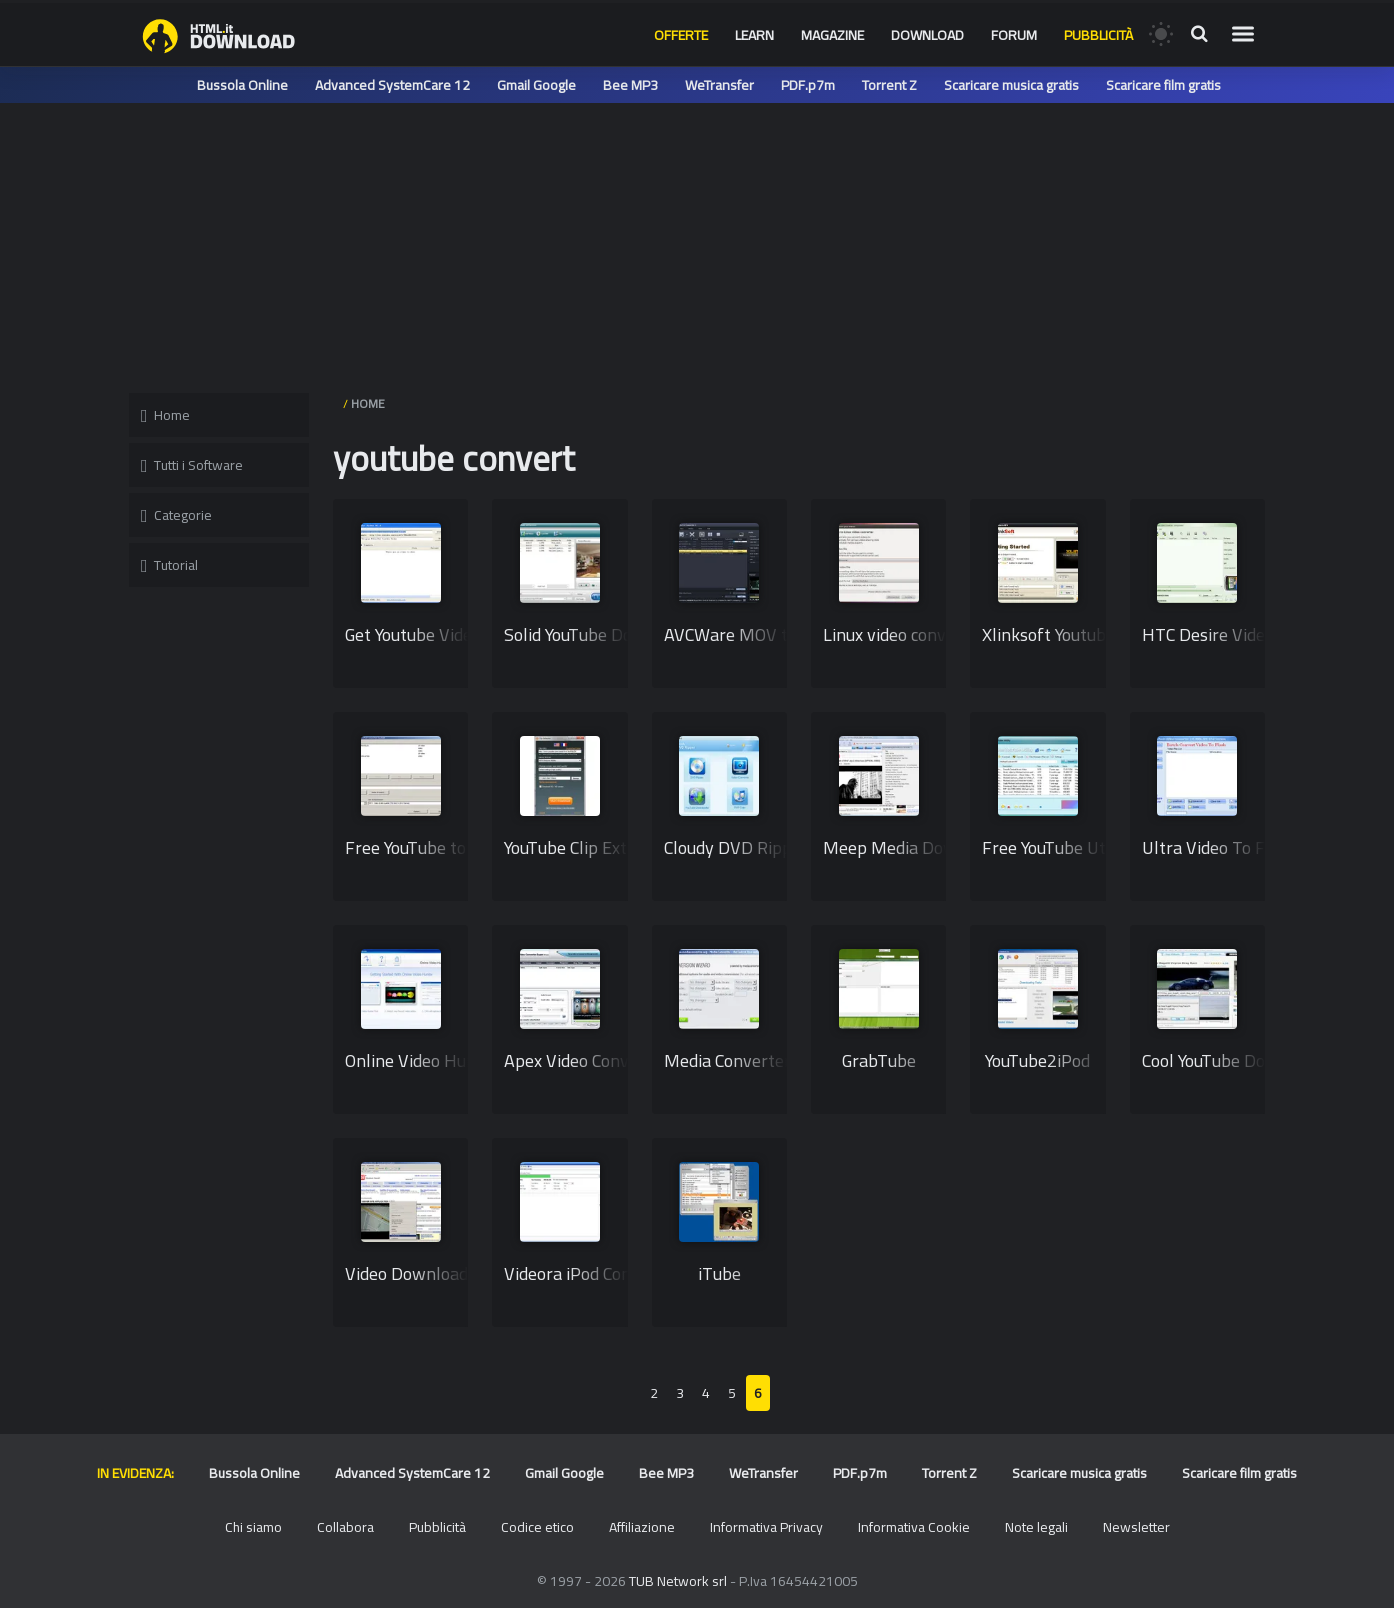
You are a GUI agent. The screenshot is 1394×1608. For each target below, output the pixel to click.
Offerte (681, 35)
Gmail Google (536, 85)
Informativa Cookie (914, 1527)
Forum (1014, 35)
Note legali (1036, 1527)
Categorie (176, 515)
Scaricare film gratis (1163, 85)
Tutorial (169, 565)
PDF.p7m (808, 85)
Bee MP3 (630, 85)
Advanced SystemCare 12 (392, 85)
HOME (368, 403)
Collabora (345, 1527)
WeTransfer (719, 85)
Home (165, 415)
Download (927, 35)
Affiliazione (642, 1527)
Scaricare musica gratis (1011, 85)
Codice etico (537, 1527)
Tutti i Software (192, 465)
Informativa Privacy (766, 1527)
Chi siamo (253, 1527)
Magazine (832, 35)
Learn (754, 35)
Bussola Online (242, 85)
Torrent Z (889, 85)
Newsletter (1136, 1527)
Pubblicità (1098, 35)
